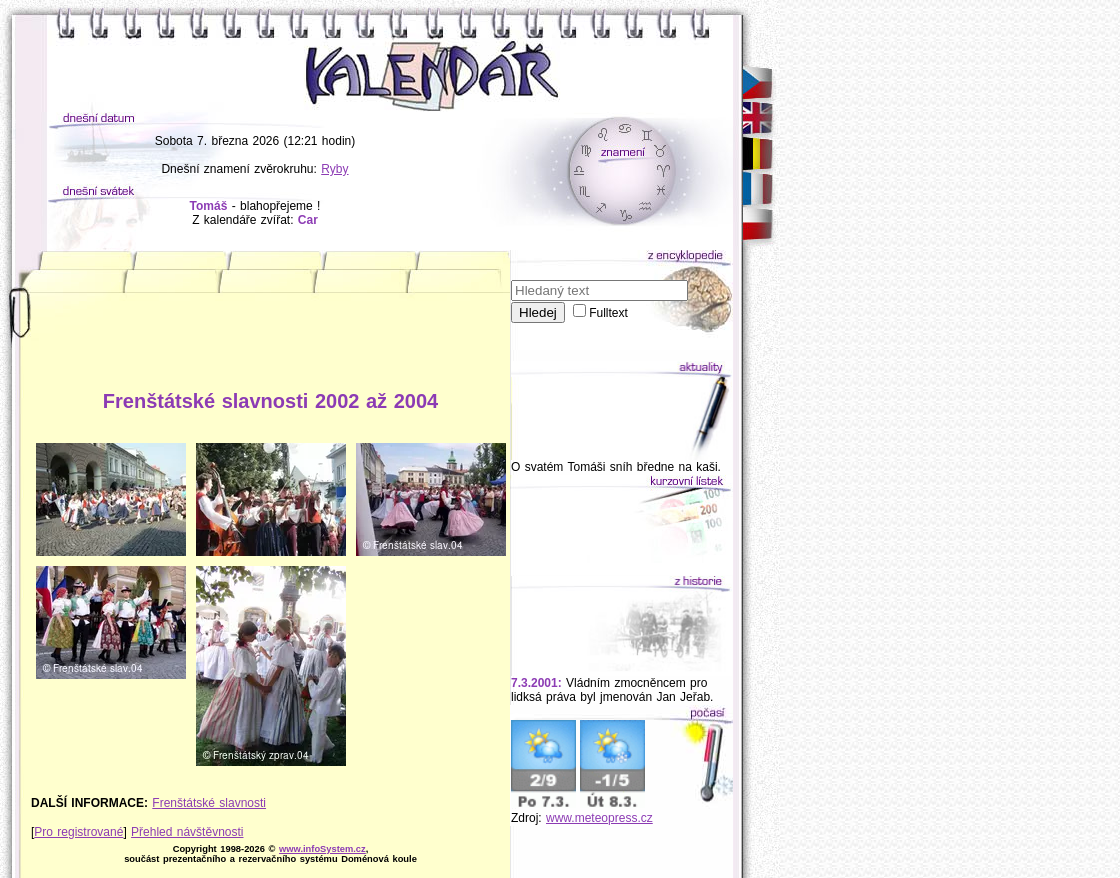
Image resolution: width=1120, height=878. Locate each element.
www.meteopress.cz (599, 818)
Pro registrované (78, 832)
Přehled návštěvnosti (187, 832)
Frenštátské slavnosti (209, 803)
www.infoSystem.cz (322, 849)
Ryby (334, 169)
